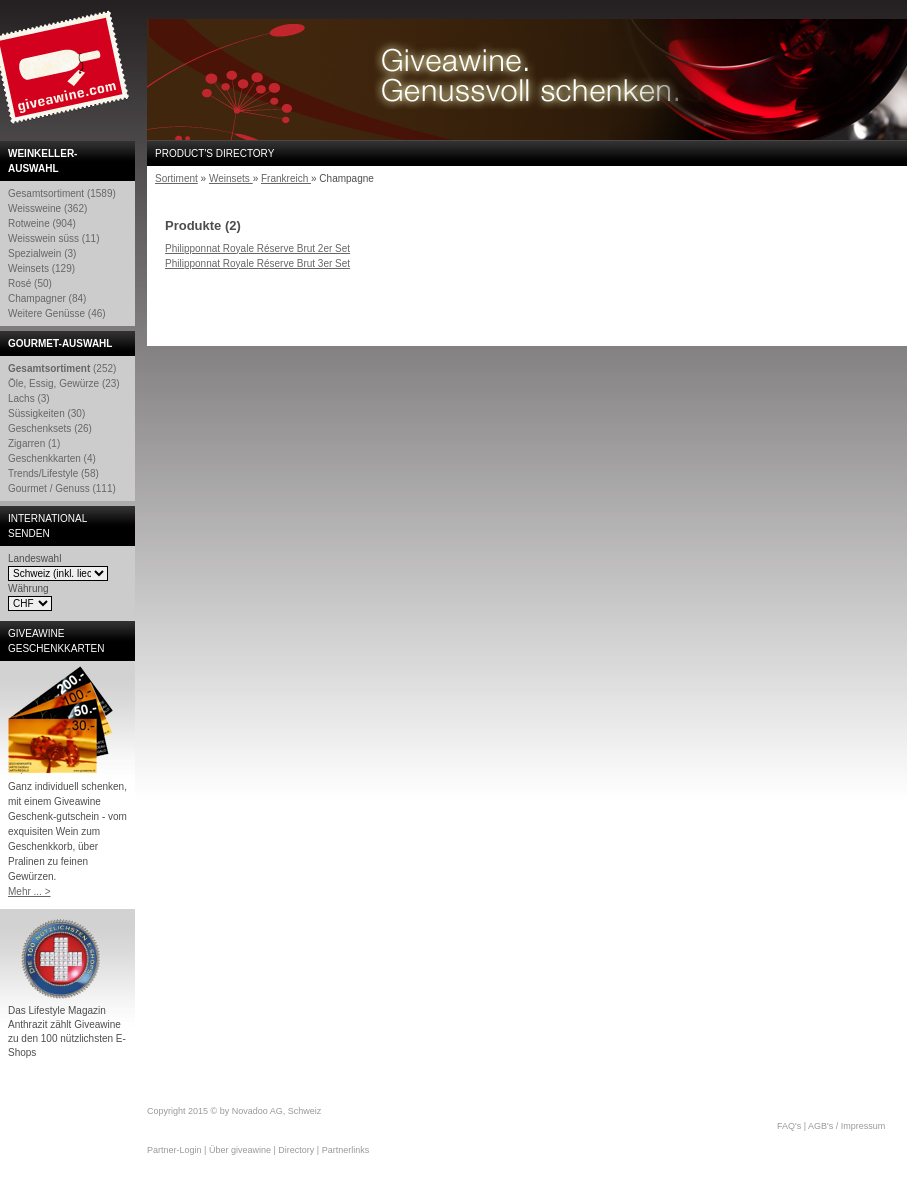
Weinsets (231, 178)
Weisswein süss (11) (54, 238)
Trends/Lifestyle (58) (53, 473)
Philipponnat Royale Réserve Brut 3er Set (257, 263)
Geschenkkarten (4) (52, 458)
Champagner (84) (47, 298)
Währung (28, 588)
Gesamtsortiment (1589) (62, 193)
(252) (62, 368)
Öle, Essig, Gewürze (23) (64, 383)
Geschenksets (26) (50, 428)
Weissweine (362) (47, 208)
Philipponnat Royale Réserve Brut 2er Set (257, 248)
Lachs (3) (29, 398)
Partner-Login (174, 1150)
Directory (296, 1150)
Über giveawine (240, 1150)
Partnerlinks (346, 1150)
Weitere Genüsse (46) (57, 313)
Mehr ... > (29, 891)
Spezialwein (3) (42, 253)
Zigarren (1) (34, 443)
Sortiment (176, 178)
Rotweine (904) (42, 223)
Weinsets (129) (41, 268)
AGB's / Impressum (846, 1126)
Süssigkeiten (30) (46, 413)
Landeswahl (34, 558)
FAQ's (789, 1126)
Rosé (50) (30, 283)
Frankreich (286, 178)
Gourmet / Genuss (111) (62, 488)
